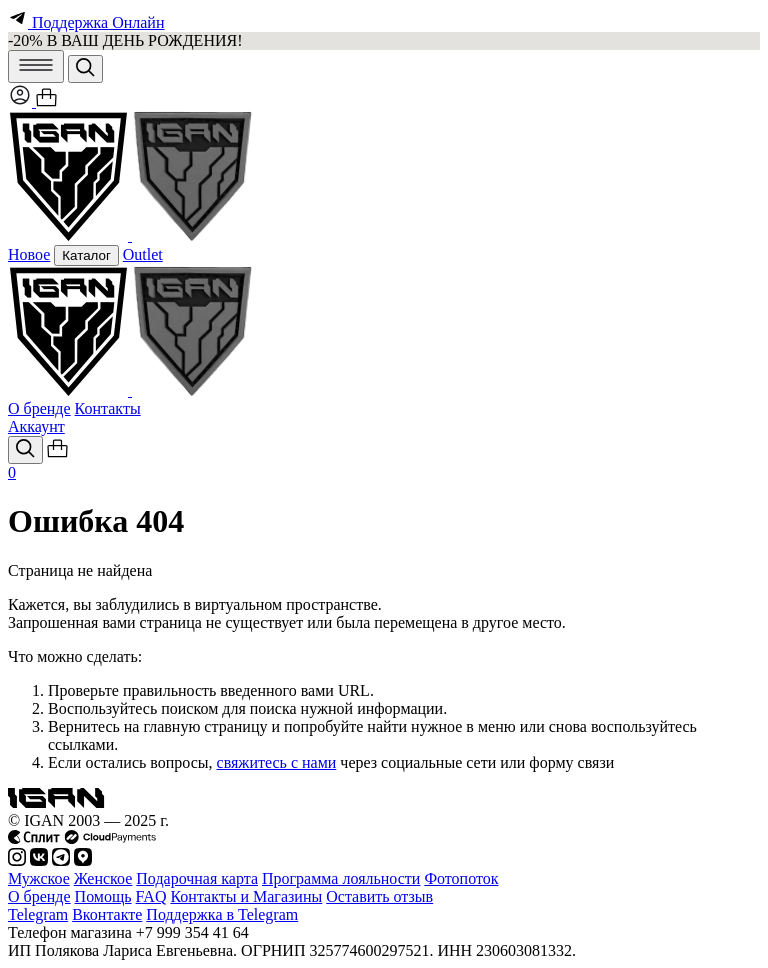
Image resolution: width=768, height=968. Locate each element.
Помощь (103, 896)
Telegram (38, 914)
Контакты (108, 408)
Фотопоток (461, 878)
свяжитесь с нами (277, 762)
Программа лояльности (341, 878)
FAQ (151, 896)
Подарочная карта (197, 878)
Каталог (86, 255)
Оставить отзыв (379, 896)
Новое (29, 254)
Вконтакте (107, 914)
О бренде (39, 408)
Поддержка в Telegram (222, 914)
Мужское (39, 878)
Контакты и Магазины (246, 896)
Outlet (143, 254)
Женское (103, 878)
